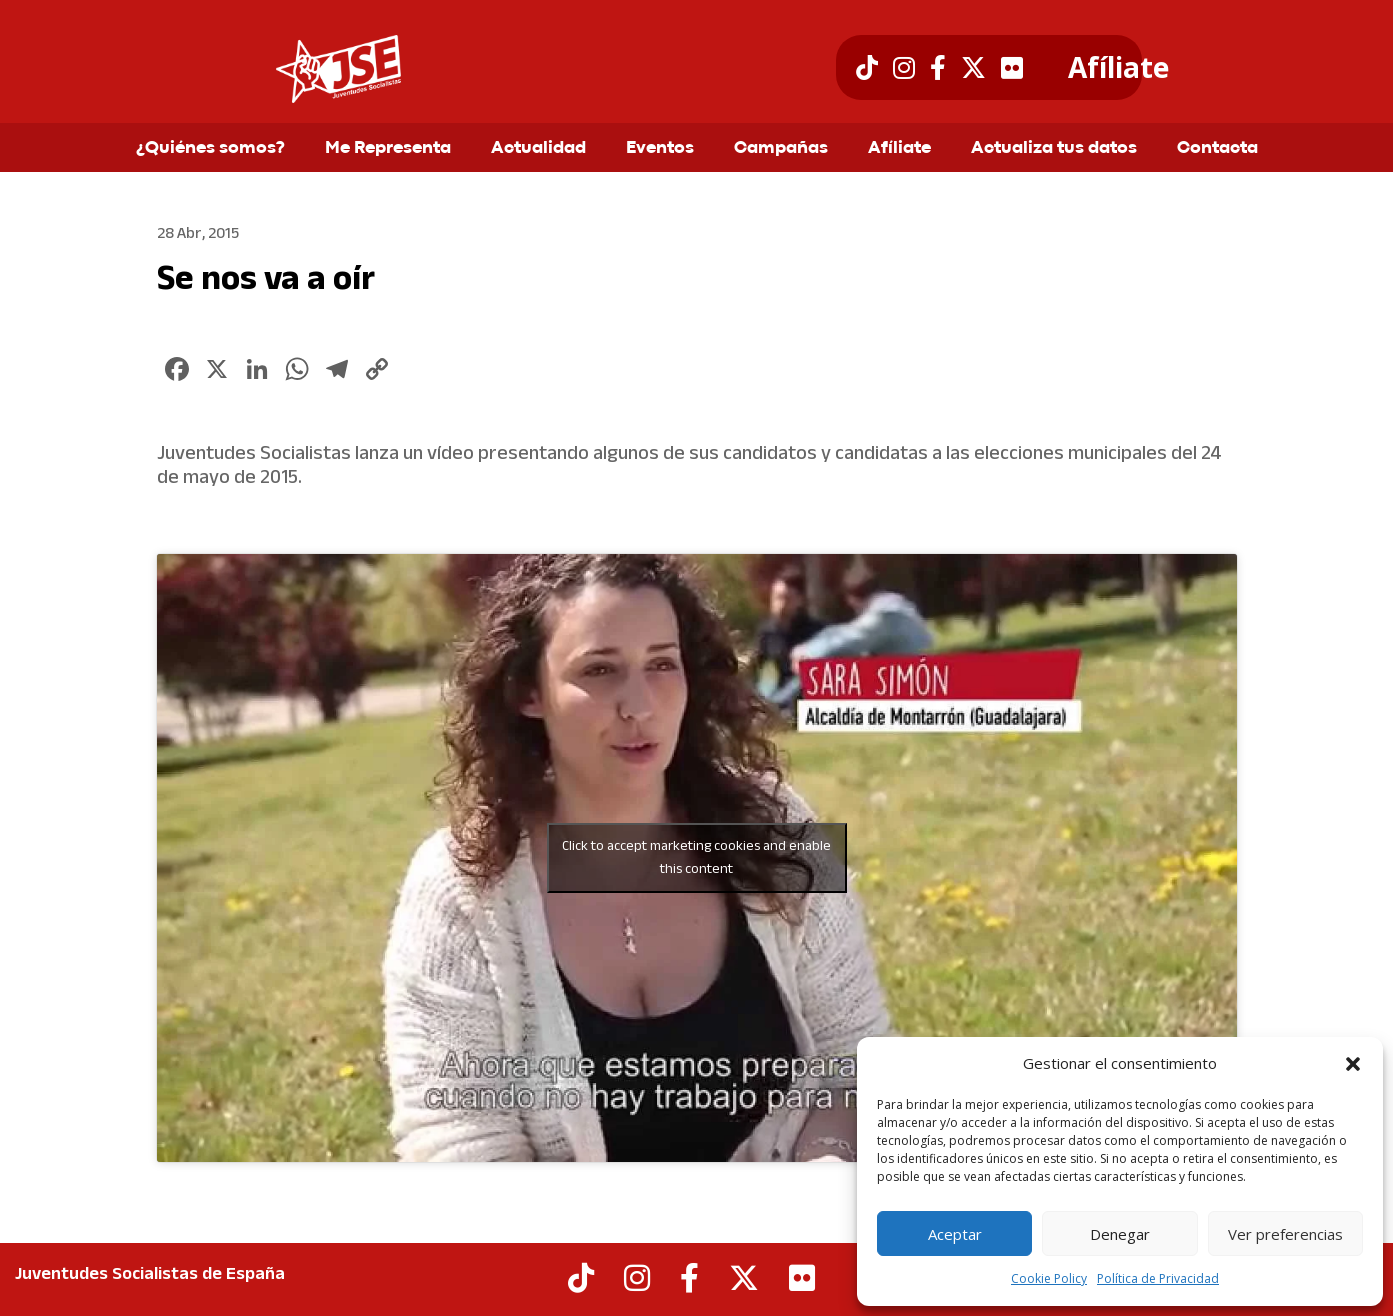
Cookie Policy (1049, 1278)
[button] (1353, 1064)
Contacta (1217, 149)
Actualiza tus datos (1054, 149)
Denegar (1120, 1234)
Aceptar (955, 1234)
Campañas (781, 149)
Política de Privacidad (1158, 1278)
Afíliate (1118, 68)
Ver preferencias (1285, 1234)
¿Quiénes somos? (210, 149)
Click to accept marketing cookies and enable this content (696, 858)
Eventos (660, 149)
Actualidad (538, 149)
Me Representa (388, 149)
